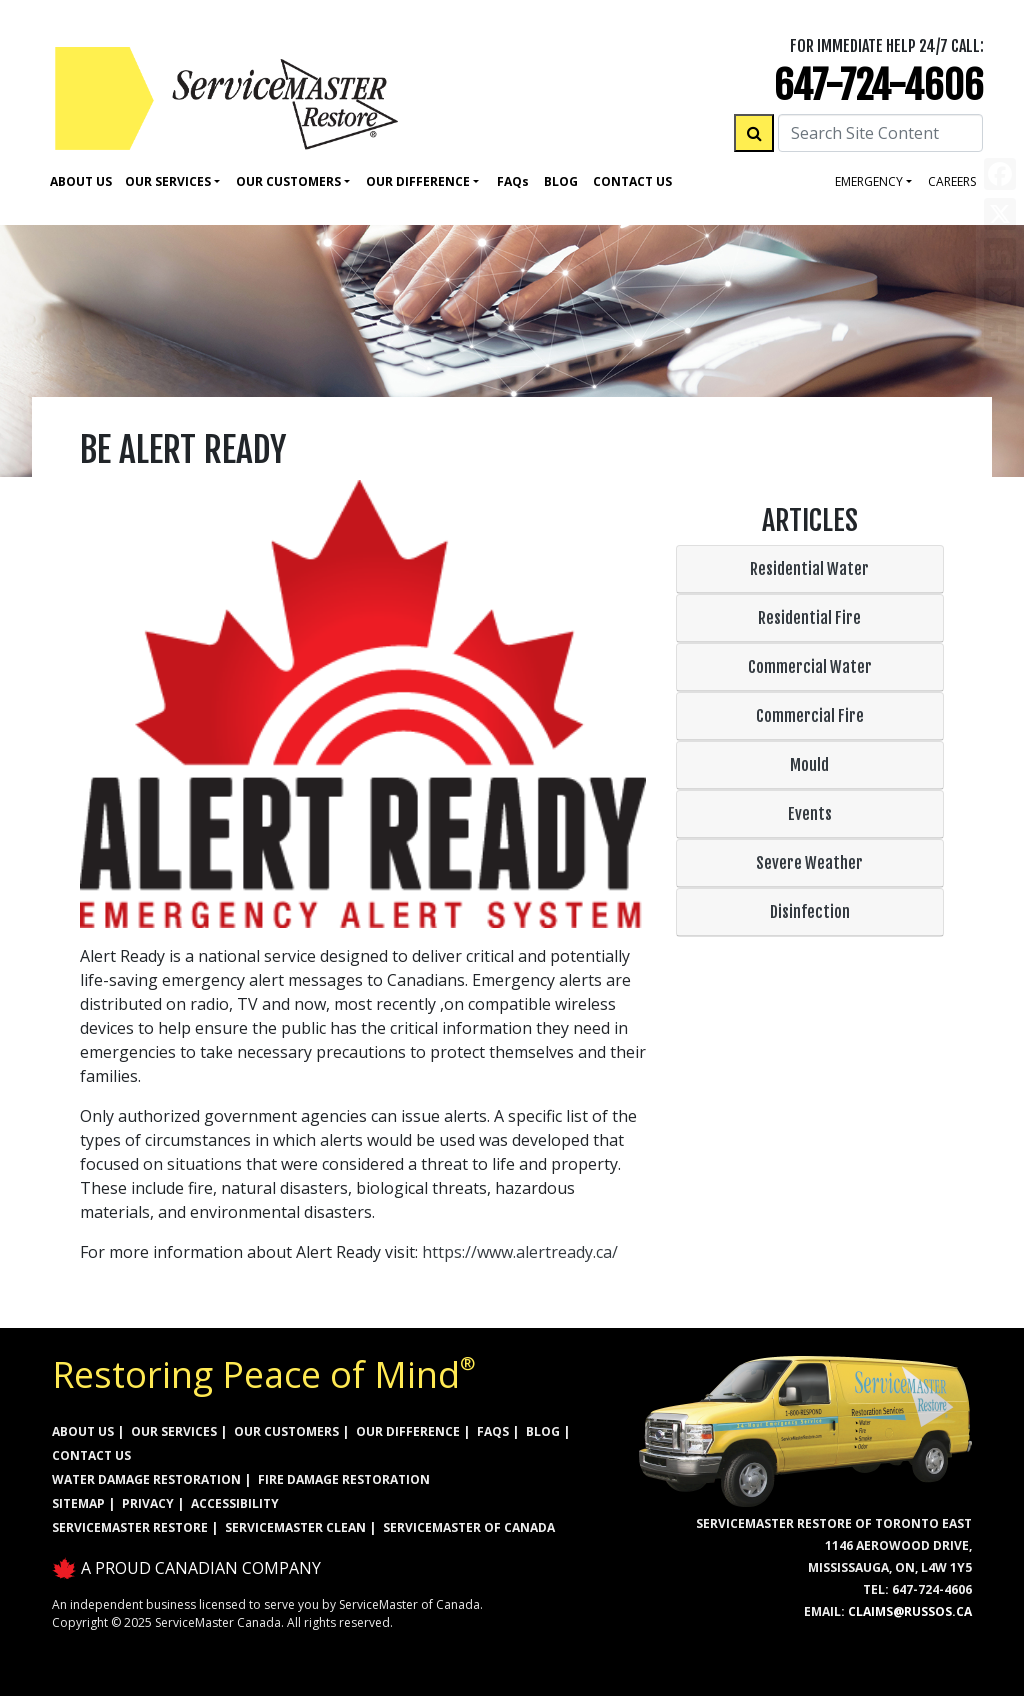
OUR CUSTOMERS (286, 1431)
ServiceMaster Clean (295, 1527)
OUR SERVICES (174, 1431)
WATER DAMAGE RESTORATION (146, 1479)
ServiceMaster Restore (130, 1527)
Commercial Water (810, 667)
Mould (809, 765)
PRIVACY (148, 1503)
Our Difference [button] (418, 181)
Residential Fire (809, 618)
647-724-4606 (879, 85)
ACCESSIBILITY (235, 1503)
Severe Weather (809, 863)
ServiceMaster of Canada (469, 1527)
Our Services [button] (168, 181)
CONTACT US (91, 1455)
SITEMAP (78, 1503)
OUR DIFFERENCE (408, 1431)
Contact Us (632, 181)
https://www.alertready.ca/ (520, 1252)
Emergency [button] (869, 181)
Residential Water (809, 569)
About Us (81, 181)
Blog (561, 181)
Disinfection (810, 912)
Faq (513, 181)
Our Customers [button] (288, 181)
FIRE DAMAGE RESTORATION (344, 1479)
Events (810, 814)
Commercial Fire (810, 716)
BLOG (543, 1431)
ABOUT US (83, 1431)
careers (952, 181)
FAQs (493, 1431)
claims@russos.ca (910, 1611)
